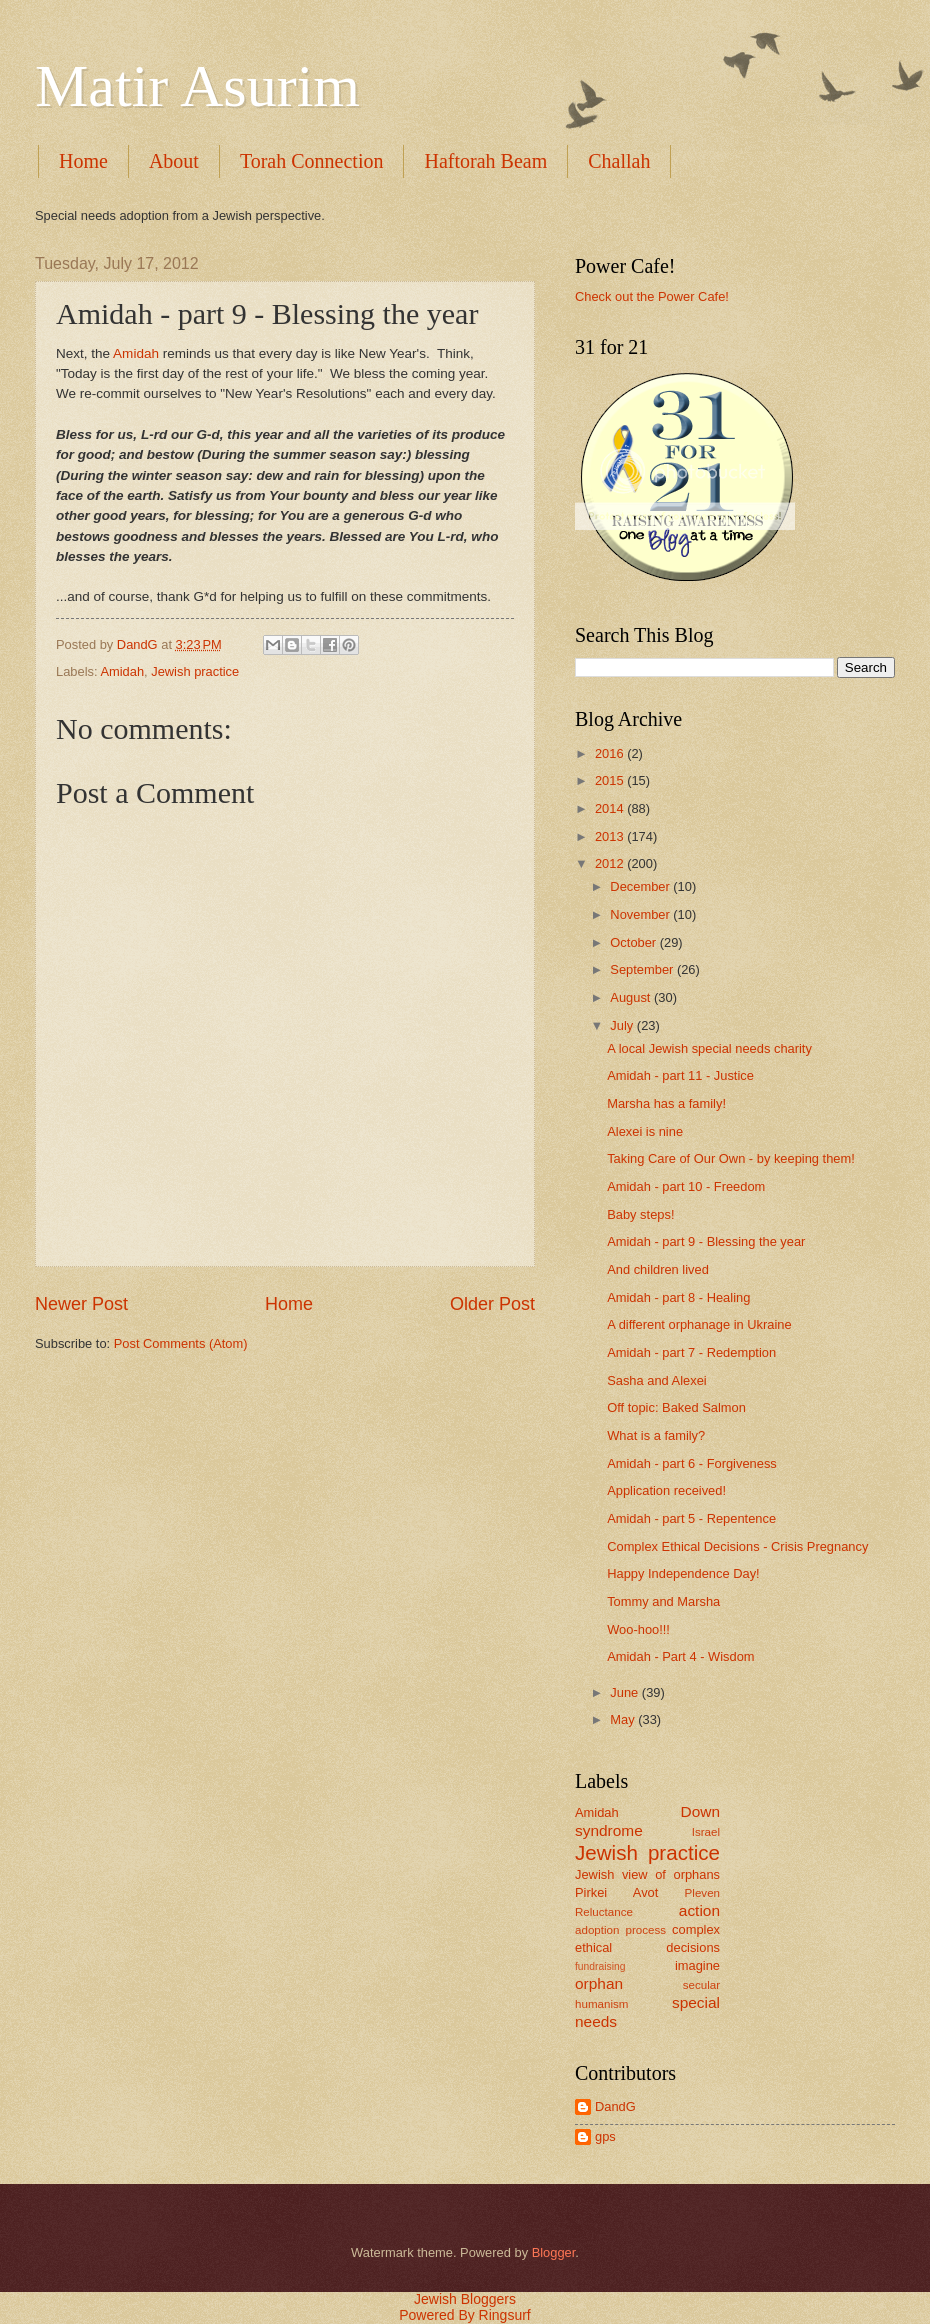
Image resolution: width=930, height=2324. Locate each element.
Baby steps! (640, 1214)
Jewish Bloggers (465, 2299)
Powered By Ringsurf (465, 2315)
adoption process (620, 1930)
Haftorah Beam (485, 161)
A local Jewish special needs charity (709, 1048)
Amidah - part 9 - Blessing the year (706, 1241)
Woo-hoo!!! (638, 1629)
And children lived (658, 1269)
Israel (706, 1832)
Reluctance (604, 1912)
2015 (611, 780)
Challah (619, 161)
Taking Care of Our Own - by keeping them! (731, 1158)
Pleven (702, 1893)
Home (83, 161)
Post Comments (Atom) (181, 1343)
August (632, 997)
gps (605, 2136)
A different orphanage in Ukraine (699, 1324)
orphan (599, 1983)
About (174, 161)
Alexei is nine (645, 1131)
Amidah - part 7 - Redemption (691, 1352)
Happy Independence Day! (683, 1573)
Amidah (138, 353)
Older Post (492, 1304)
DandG (615, 2106)
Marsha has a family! (666, 1103)
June (626, 1692)
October (634, 942)
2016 (611, 753)
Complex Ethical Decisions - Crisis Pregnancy (737, 1546)
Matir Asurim (197, 86)
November (641, 914)
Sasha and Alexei (657, 1380)
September (643, 969)
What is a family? (656, 1435)
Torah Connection (312, 161)
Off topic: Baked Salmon (676, 1407)
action (699, 1910)
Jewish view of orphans (647, 1874)
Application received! (666, 1490)
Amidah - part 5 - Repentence (691, 1518)
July (623, 1025)
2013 (611, 836)
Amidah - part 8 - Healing (678, 1297)
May (624, 1719)
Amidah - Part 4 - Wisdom (680, 1656)
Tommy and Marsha (663, 1601)
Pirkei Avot (616, 1892)
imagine (697, 1965)
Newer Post (81, 1304)
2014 (611, 808)
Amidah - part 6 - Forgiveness (692, 1463)
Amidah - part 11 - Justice (680, 1075)
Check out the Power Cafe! (652, 296)
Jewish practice (195, 671)
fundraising (600, 1966)
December (641, 886)
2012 (611, 863)
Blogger (554, 2252)
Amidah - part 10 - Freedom (686, 1186)
